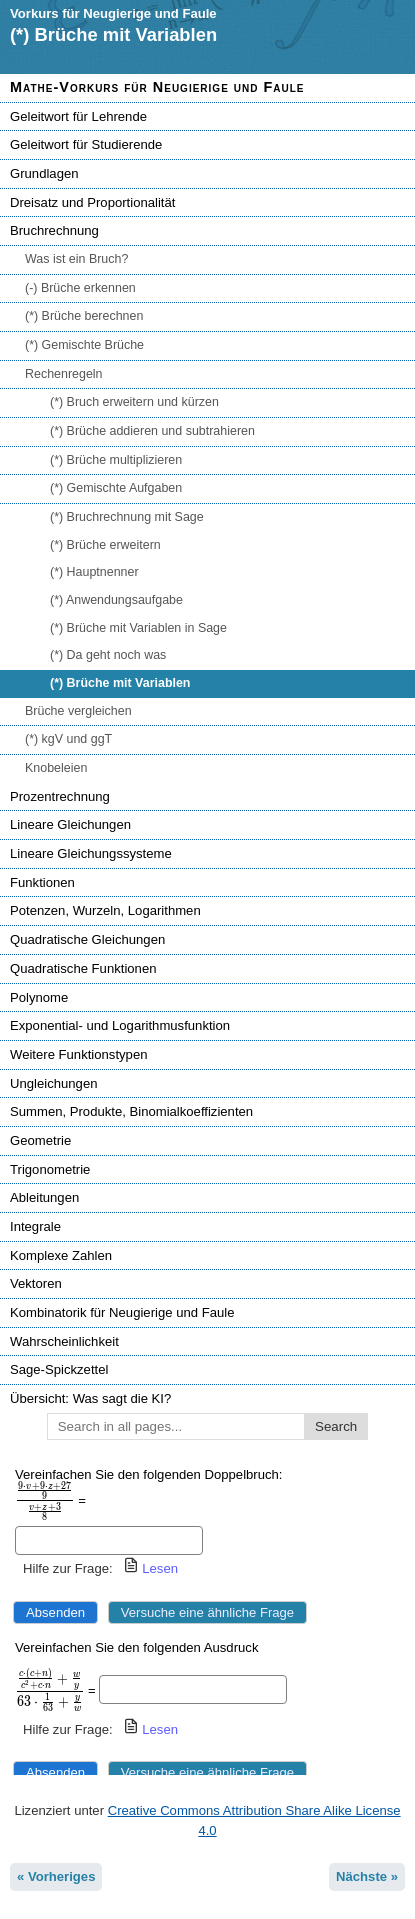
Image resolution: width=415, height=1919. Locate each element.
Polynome (39, 997)
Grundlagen (44, 173)
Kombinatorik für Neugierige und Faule (122, 1312)
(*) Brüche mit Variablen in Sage (138, 628)
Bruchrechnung (54, 230)
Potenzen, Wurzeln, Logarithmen (105, 910)
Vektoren (36, 1283)
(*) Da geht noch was (108, 655)
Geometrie (40, 1140)
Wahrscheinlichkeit (64, 1341)
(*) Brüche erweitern (105, 545)
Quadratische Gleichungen (87, 939)
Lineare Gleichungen (70, 824)
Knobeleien (56, 768)
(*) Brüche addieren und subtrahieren (152, 431)
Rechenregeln (64, 374)
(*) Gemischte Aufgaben (116, 488)
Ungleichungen (53, 1083)
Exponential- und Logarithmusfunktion (120, 1025)
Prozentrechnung (60, 796)
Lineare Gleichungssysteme (91, 853)
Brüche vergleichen (78, 711)
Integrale (35, 1226)
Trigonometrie (50, 1169)
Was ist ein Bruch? (76, 259)
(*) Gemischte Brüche (84, 345)
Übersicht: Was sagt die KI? (90, 1398)
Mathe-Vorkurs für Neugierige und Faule (157, 87)
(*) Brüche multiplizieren (116, 460)
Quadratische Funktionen (83, 968)
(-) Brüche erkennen (80, 288)
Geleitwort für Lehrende (78, 116)
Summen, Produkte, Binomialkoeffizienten (131, 1111)
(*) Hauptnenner (94, 572)
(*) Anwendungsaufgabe (116, 600)
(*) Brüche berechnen (84, 316)
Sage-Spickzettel (59, 1369)
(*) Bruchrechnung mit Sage (127, 517)
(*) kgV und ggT (68, 739)
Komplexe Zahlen (61, 1255)
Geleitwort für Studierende (86, 144)
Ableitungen (44, 1197)
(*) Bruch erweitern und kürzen (134, 402)
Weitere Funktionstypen (78, 1054)
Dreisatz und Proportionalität (92, 202)
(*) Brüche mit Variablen (120, 683)
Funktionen (42, 882)
